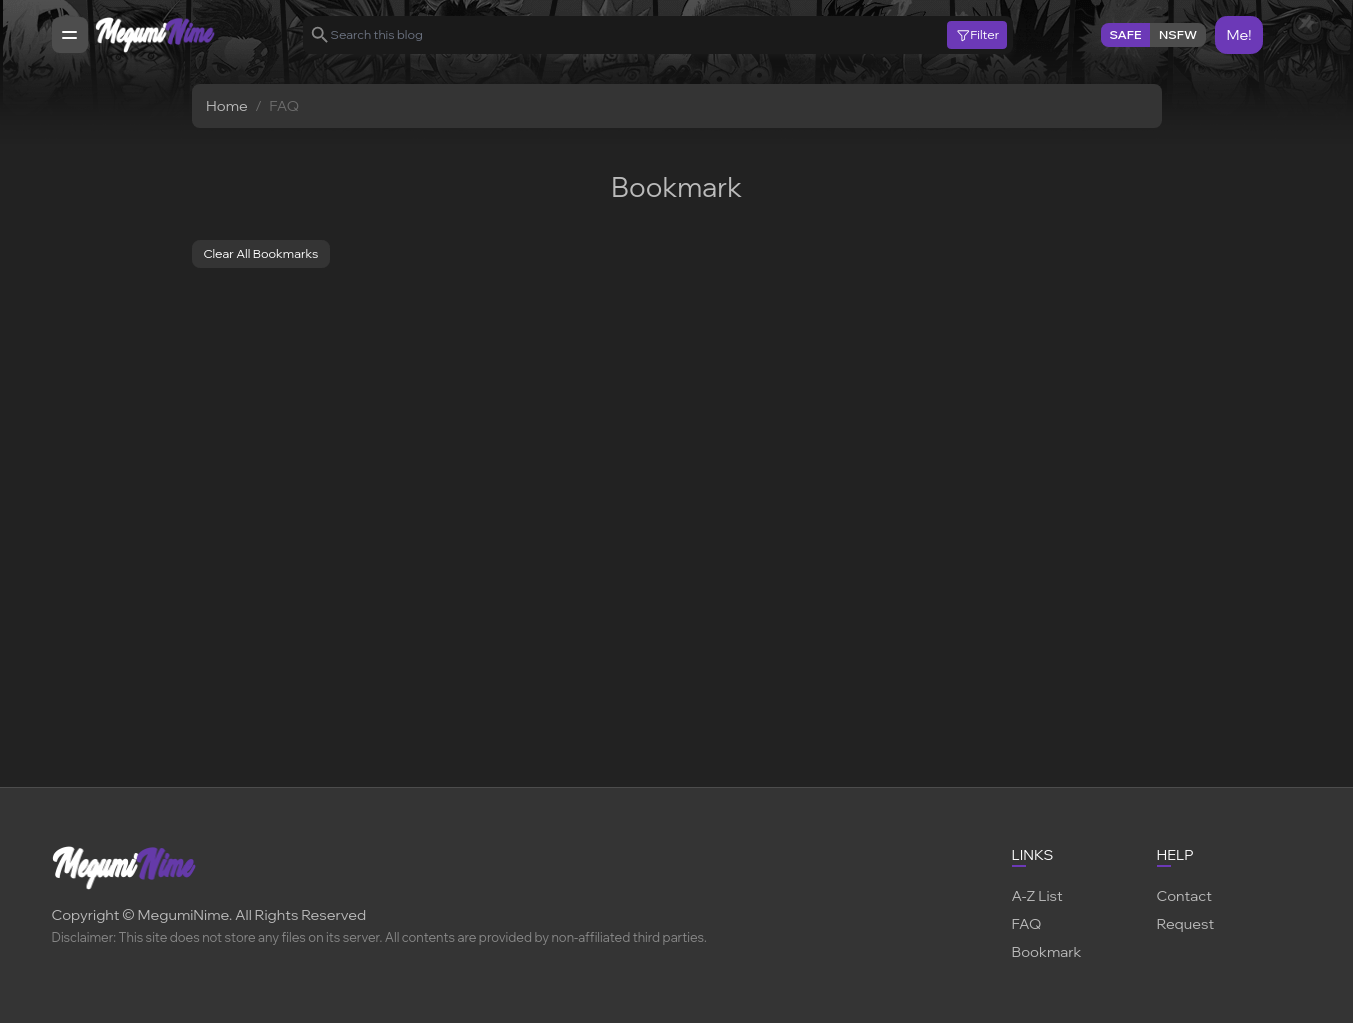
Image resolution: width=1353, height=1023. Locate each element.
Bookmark (1047, 951)
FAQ (1027, 923)
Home (227, 105)
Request (1186, 923)
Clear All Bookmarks (260, 253)
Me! (1238, 34)
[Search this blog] (639, 35)
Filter (977, 34)
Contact (1184, 895)
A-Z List (1037, 895)
